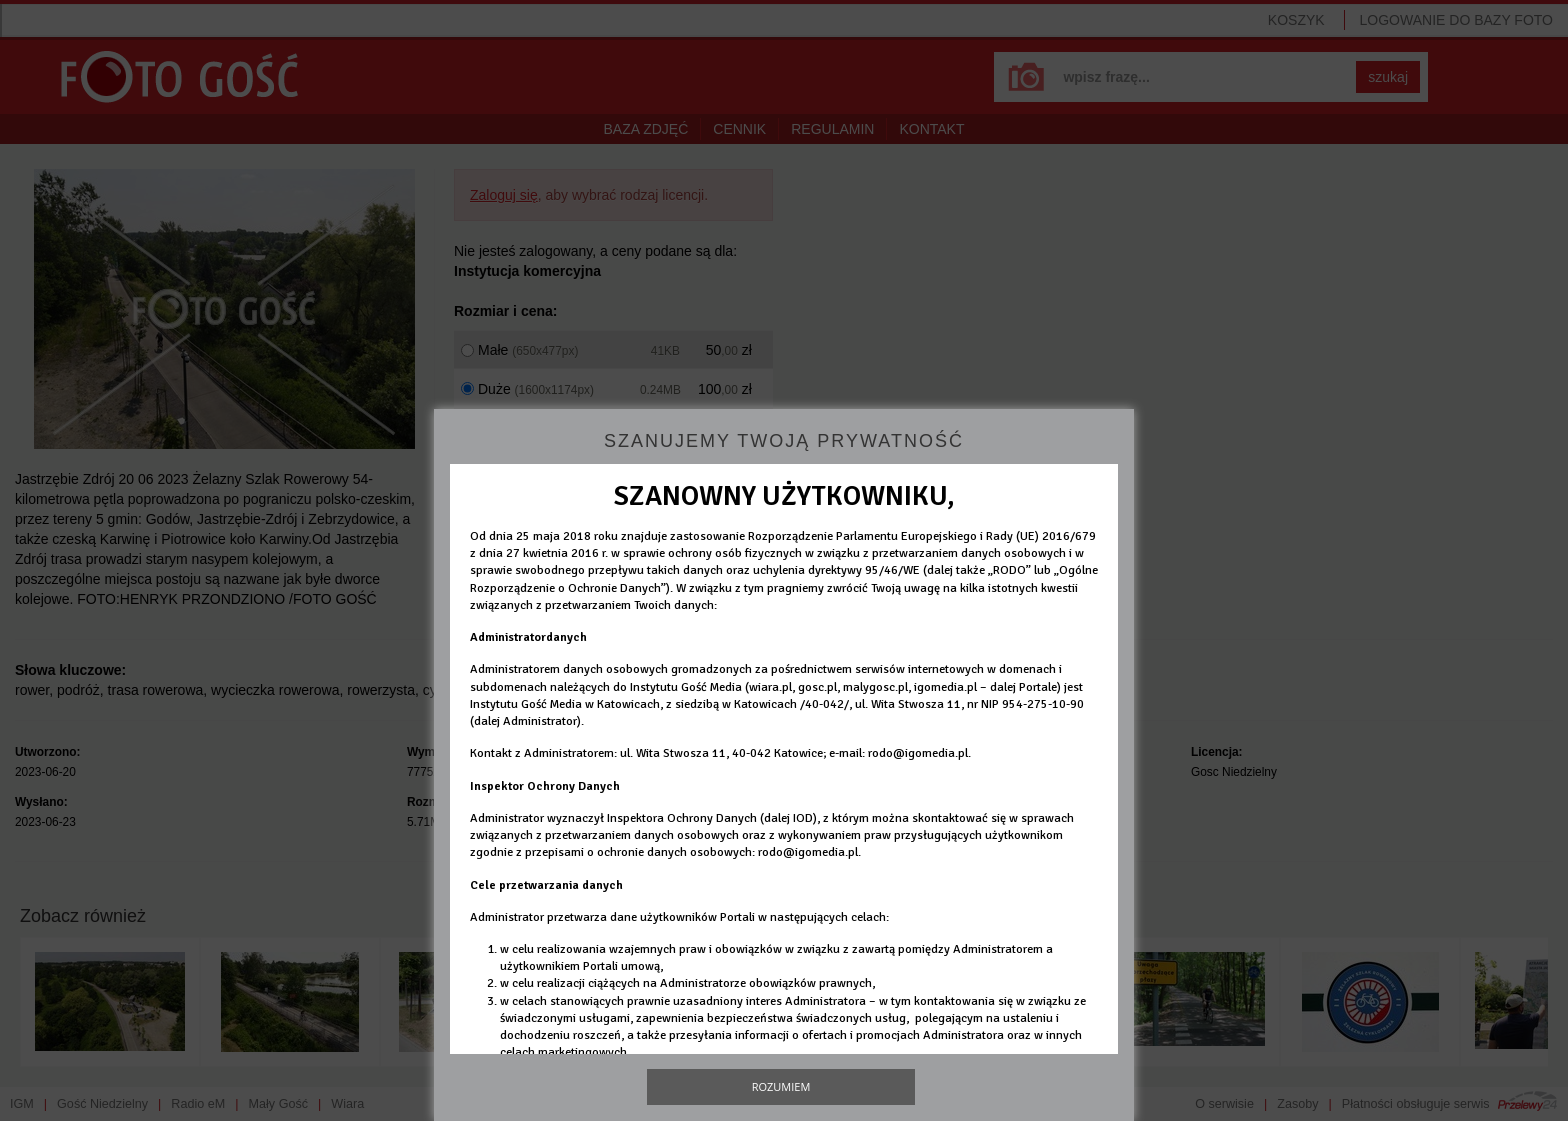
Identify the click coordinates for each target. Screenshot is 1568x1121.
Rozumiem (781, 1086)
